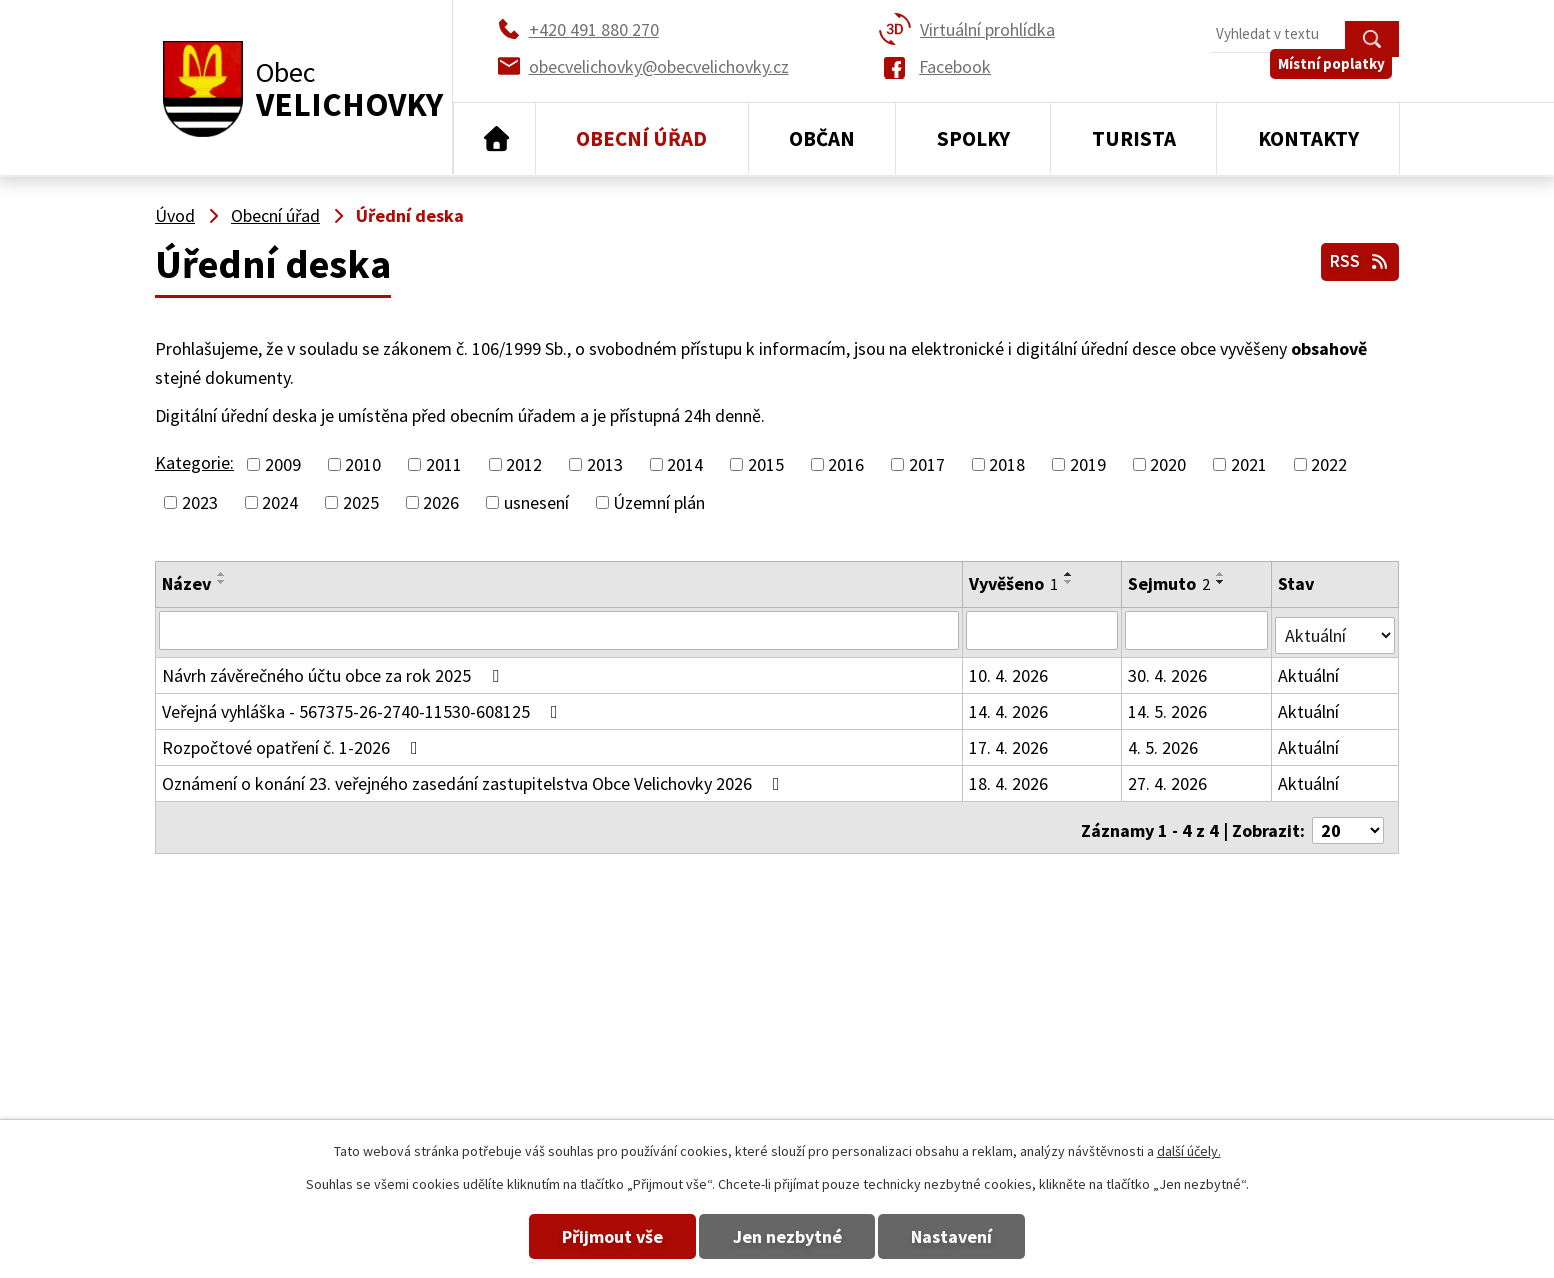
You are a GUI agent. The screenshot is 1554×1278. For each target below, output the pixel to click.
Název (186, 583)
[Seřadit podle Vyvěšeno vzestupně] (1070, 574)
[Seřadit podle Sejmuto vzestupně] (1222, 574)
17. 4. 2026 (1009, 742)
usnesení (536, 502)
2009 (283, 464)
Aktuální (1310, 670)
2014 (685, 464)
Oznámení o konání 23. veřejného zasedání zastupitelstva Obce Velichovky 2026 (475, 778)
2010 (363, 464)
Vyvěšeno (1014, 583)
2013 (605, 464)
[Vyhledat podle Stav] (1336, 629)
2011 (444, 464)
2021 (1249, 464)
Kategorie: (194, 462)
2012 (524, 464)
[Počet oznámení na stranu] (1348, 819)
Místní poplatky (1338, 79)
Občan (822, 138)
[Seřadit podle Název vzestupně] (222, 574)
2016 (846, 464)
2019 (1088, 464)
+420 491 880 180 (983, 1043)
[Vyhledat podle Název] (559, 630)
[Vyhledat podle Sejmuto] (1198, 630)
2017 (927, 464)
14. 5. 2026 (1168, 706)
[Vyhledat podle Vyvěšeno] (1043, 630)
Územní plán (659, 502)
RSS (1357, 258)
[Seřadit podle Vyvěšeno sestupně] (1070, 582)
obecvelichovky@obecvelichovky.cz (1269, 1014)
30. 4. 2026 (1168, 670)
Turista (1134, 138)
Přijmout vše (589, 1236)
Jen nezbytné (787, 1236)
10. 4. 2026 (1009, 670)
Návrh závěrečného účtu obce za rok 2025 (334, 670)
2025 (361, 502)
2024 (280, 502)
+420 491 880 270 (983, 1014)
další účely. (1189, 1151)
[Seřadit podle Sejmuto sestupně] (1222, 582)
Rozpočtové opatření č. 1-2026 (294, 742)
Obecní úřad (641, 138)
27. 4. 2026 (1168, 778)
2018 (1007, 464)
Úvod (494, 139)
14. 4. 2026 (1009, 706)
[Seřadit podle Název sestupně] (222, 582)
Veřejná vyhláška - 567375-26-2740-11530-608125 (364, 706)
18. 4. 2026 (1009, 778)
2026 (441, 502)
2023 (200, 502)
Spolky (973, 138)
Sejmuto (1170, 583)
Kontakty (1308, 138)
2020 (1168, 464)
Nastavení (975, 1236)
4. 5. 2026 (1164, 742)
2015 (766, 464)
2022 (1329, 464)
